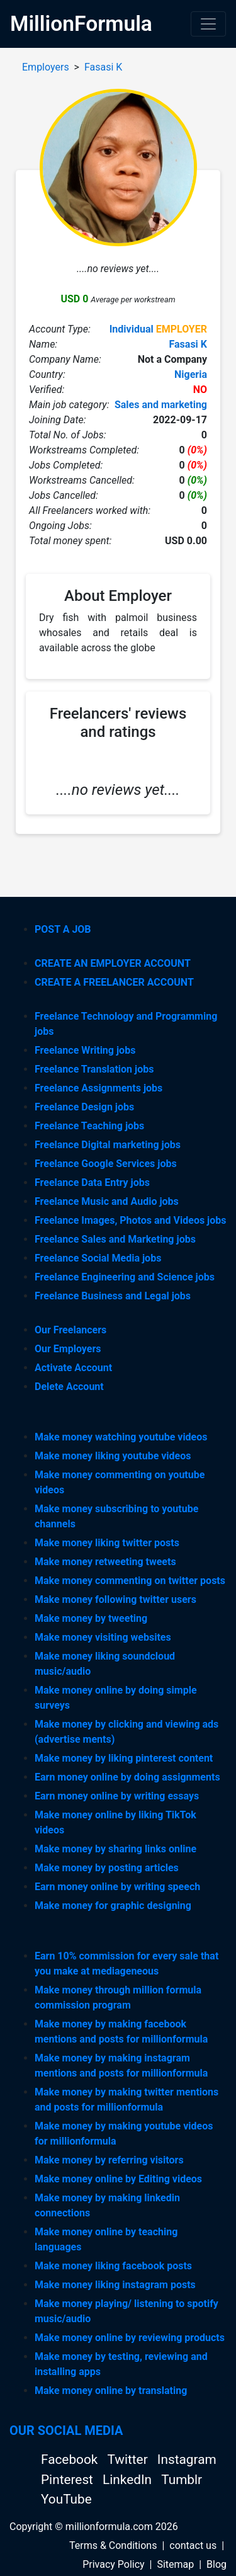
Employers (45, 67)
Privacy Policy (113, 2564)
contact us (192, 2545)
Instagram (186, 2459)
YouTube (66, 2499)
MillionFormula (81, 23)
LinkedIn (129, 2479)
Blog (216, 2564)
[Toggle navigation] (208, 24)
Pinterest (68, 2479)
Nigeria (190, 374)
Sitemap (175, 2564)
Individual (132, 329)
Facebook (71, 2459)
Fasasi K (103, 67)
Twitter (128, 2459)
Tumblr (181, 2479)
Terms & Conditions (113, 2545)
